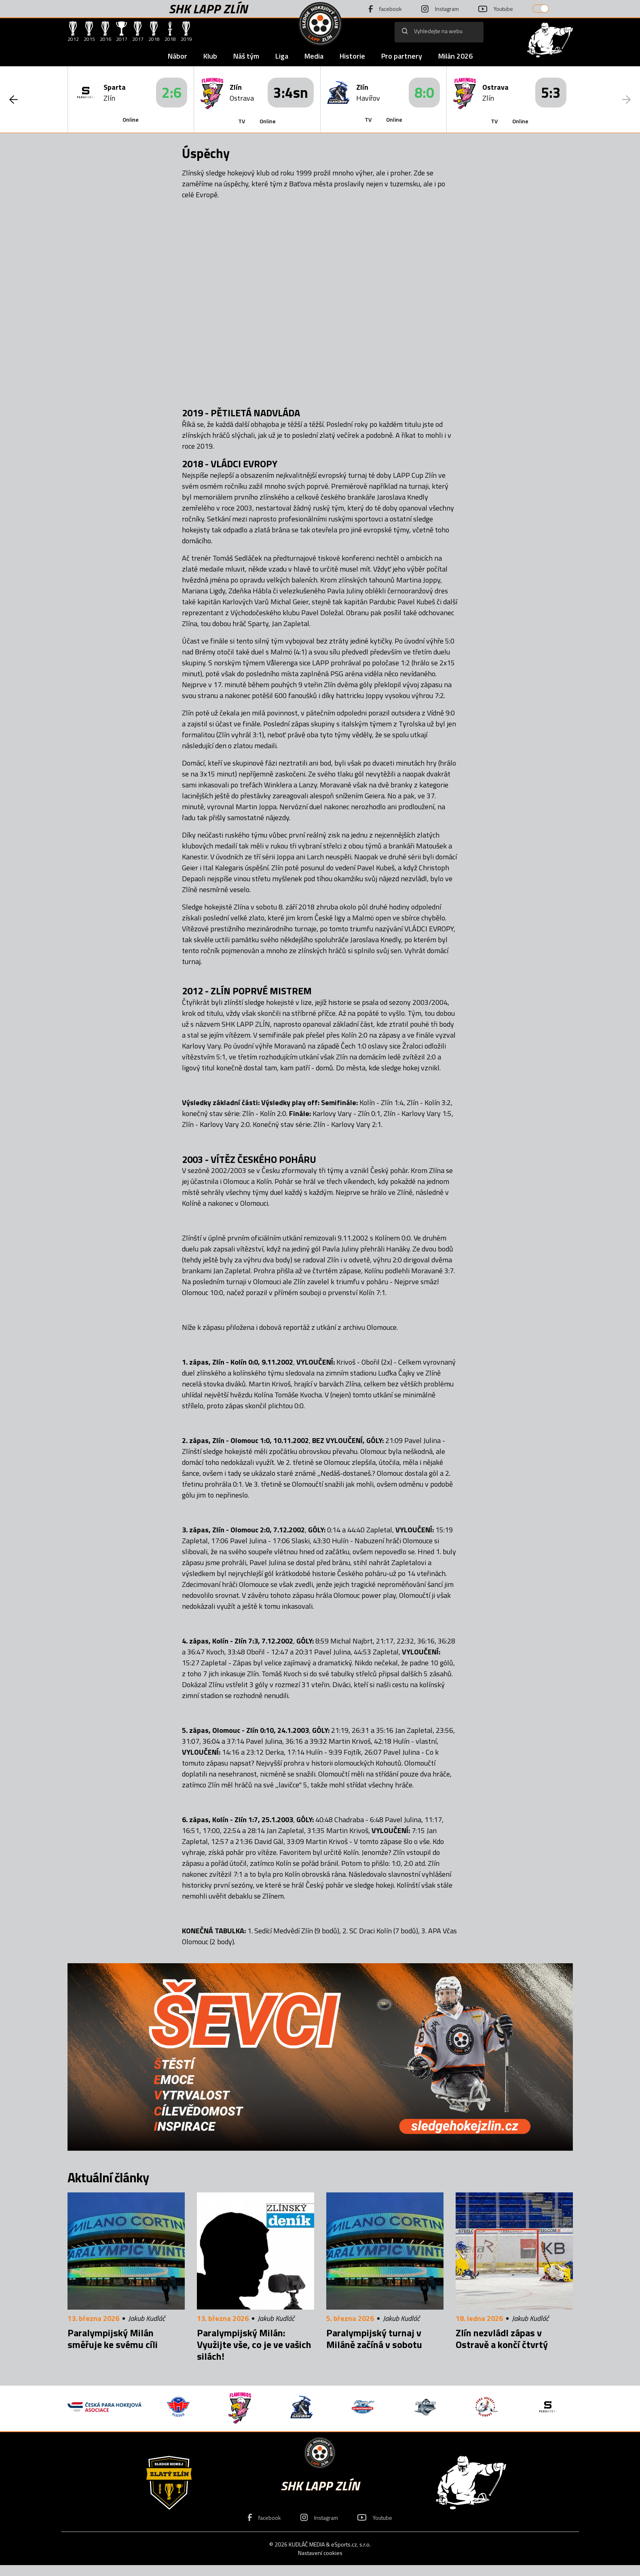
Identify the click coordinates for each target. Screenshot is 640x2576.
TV (241, 121)
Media (313, 56)
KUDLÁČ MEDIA (307, 2544)
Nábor (177, 56)
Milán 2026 (455, 56)
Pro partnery (401, 56)
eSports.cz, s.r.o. (351, 2544)
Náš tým (246, 56)
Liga (281, 56)
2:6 (172, 92)
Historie (352, 56)
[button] (13, 99)
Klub (210, 56)
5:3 (551, 92)
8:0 (424, 92)
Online (131, 119)
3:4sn (290, 92)
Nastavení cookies (320, 2553)
